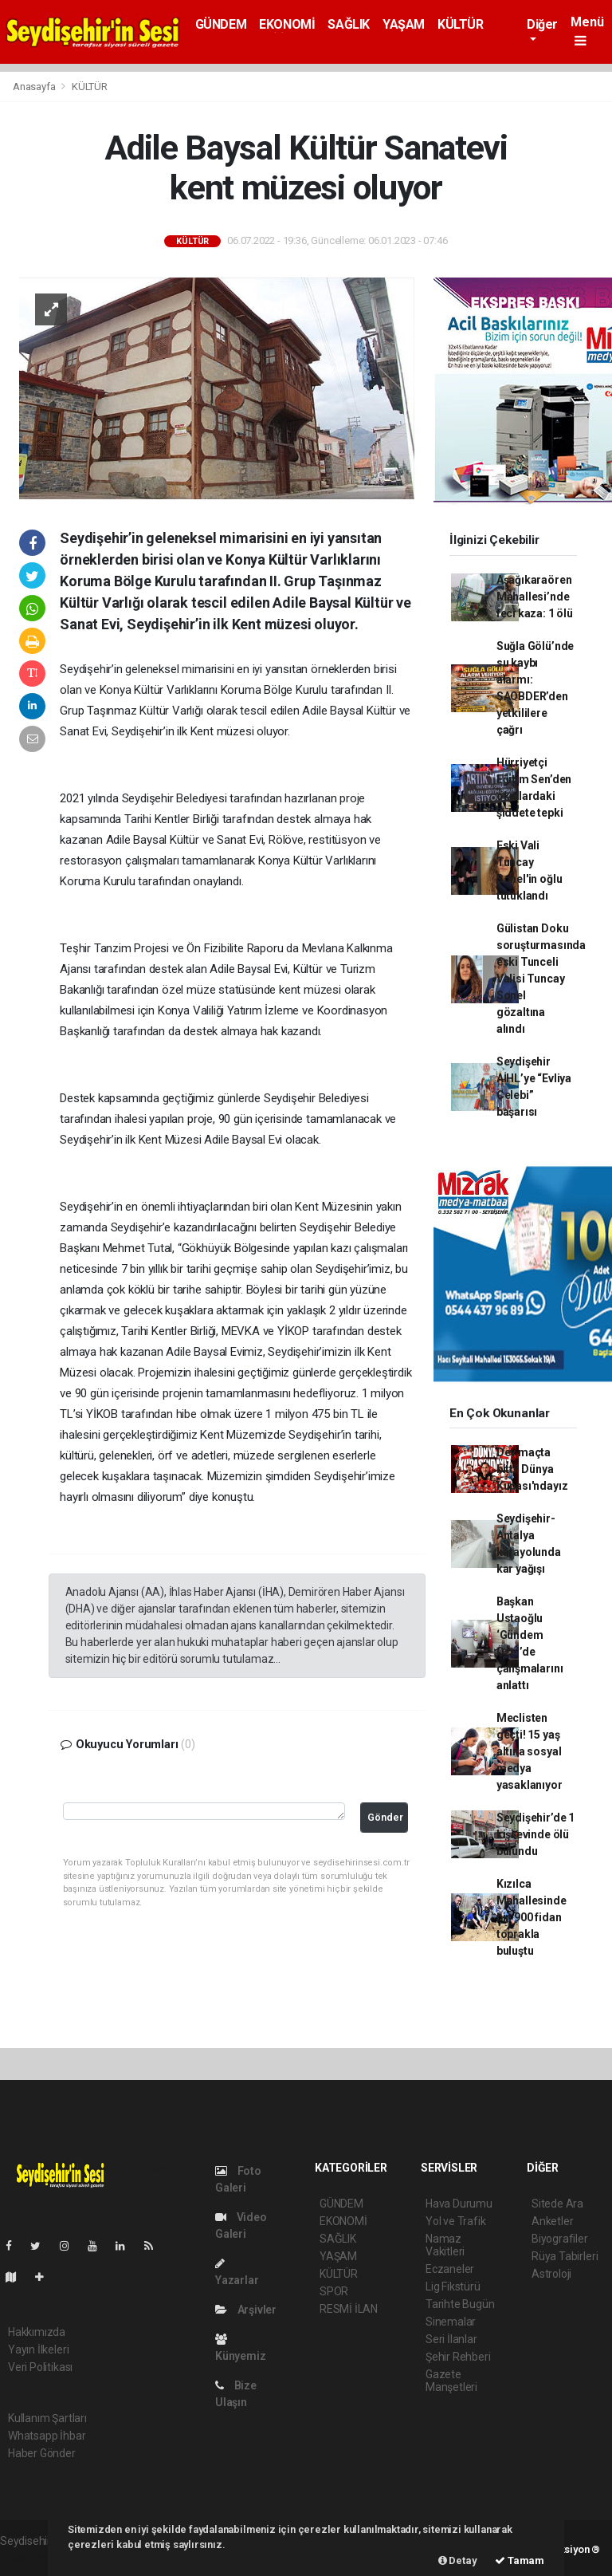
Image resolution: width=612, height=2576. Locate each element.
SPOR (334, 2291)
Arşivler (246, 2309)
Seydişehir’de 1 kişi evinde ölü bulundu (535, 1834)
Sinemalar (451, 2321)
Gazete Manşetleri (451, 2380)
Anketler (552, 2221)
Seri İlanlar (451, 2339)
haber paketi (30, 2557)
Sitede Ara (557, 2203)
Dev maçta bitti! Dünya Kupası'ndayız (532, 1469)
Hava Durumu (459, 2203)
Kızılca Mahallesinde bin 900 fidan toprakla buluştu (531, 1917)
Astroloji (551, 2273)
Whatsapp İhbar (46, 2435)
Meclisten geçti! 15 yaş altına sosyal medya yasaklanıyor (529, 1751)
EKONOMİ (287, 24)
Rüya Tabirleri (565, 2256)
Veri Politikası (40, 2367)
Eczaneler (450, 2269)
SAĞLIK (349, 24)
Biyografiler (560, 2238)
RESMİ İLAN (349, 2308)
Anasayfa (35, 87)
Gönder (385, 1817)
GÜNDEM (221, 24)
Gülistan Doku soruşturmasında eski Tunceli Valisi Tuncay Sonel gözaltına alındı (541, 978)
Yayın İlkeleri (38, 2349)
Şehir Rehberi (458, 2356)
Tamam (519, 2560)
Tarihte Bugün (460, 2304)
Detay (457, 2560)
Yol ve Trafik (456, 2221)
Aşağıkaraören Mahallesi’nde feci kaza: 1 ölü (534, 596)
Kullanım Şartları (47, 2418)
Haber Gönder (42, 2453)
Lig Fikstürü (453, 2286)
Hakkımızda (36, 2332)
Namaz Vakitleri (445, 2245)
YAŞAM (403, 24)
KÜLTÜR (460, 24)
